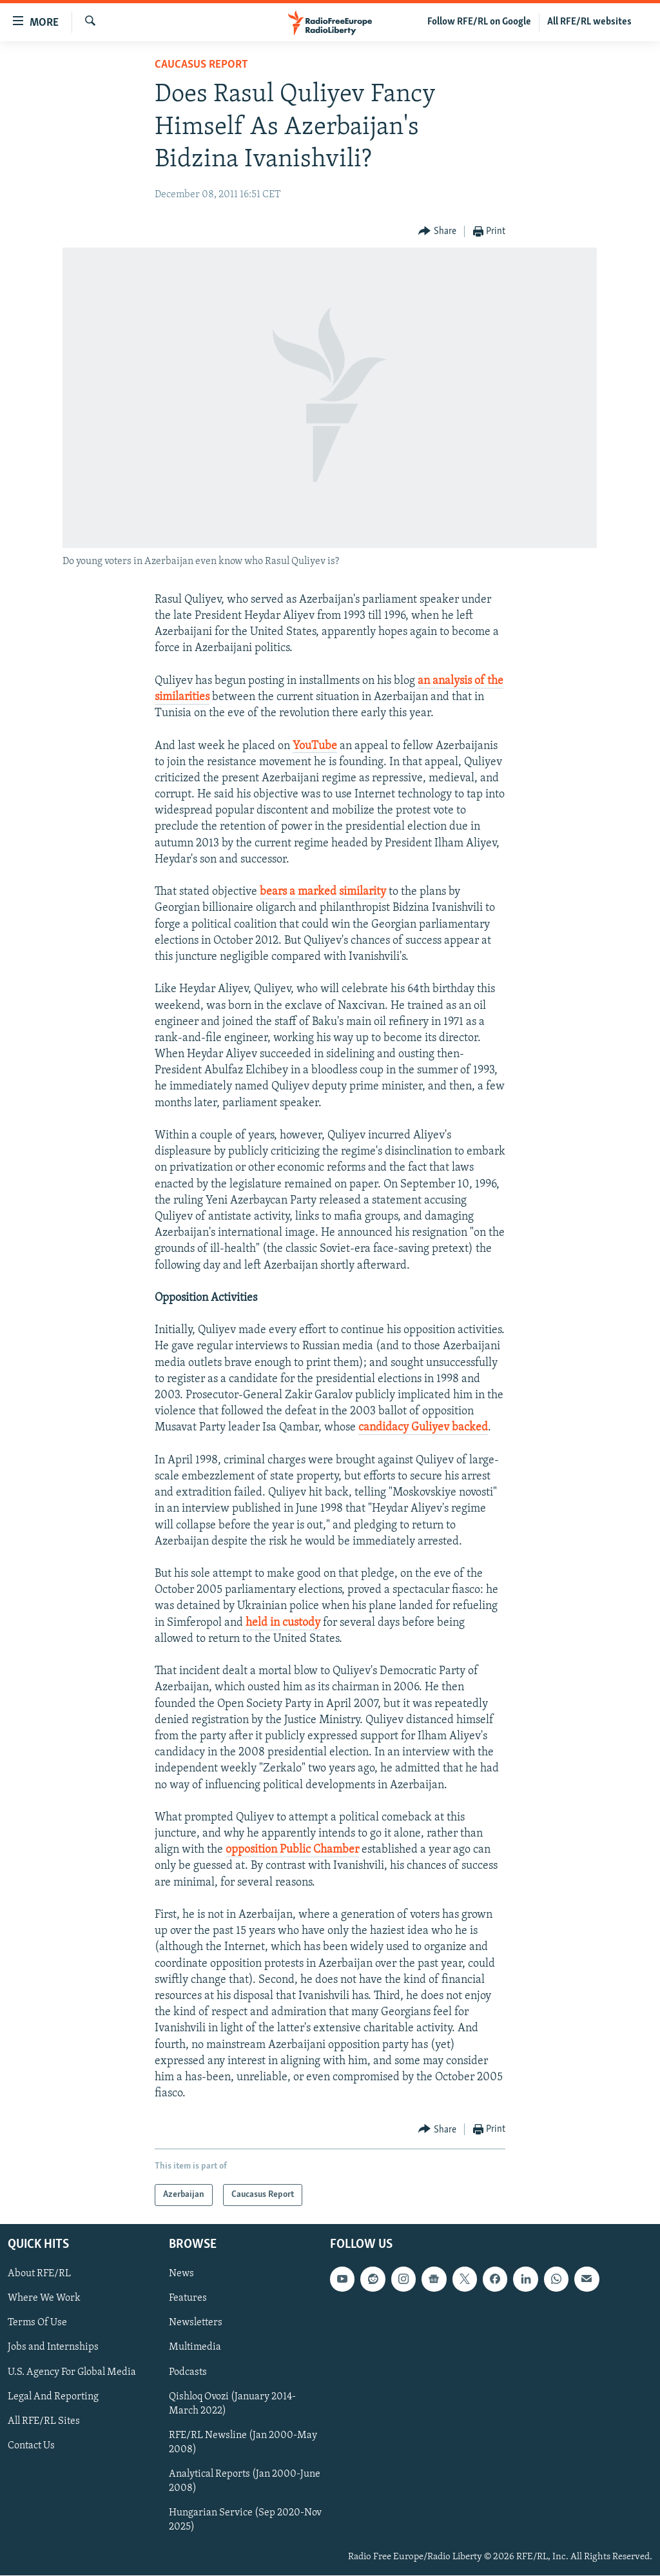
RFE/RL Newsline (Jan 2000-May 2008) (243, 2442)
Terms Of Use (37, 2323)
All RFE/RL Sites (44, 2421)
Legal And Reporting (53, 2397)
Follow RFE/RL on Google (479, 22)
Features (188, 2299)
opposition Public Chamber (292, 1850)
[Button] (437, 231)
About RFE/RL (39, 2274)
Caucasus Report (201, 65)
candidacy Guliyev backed (423, 1427)
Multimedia (195, 2348)
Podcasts (188, 2372)
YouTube (315, 746)
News (181, 2274)
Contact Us (31, 2446)
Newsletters (195, 2323)
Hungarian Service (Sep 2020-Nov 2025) (245, 2520)
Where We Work (44, 2299)
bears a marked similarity (323, 892)
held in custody (283, 1623)
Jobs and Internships (53, 2348)
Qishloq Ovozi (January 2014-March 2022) (232, 2404)
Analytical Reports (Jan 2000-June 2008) (244, 2481)
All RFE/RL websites (589, 22)
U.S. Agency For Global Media (72, 2372)
